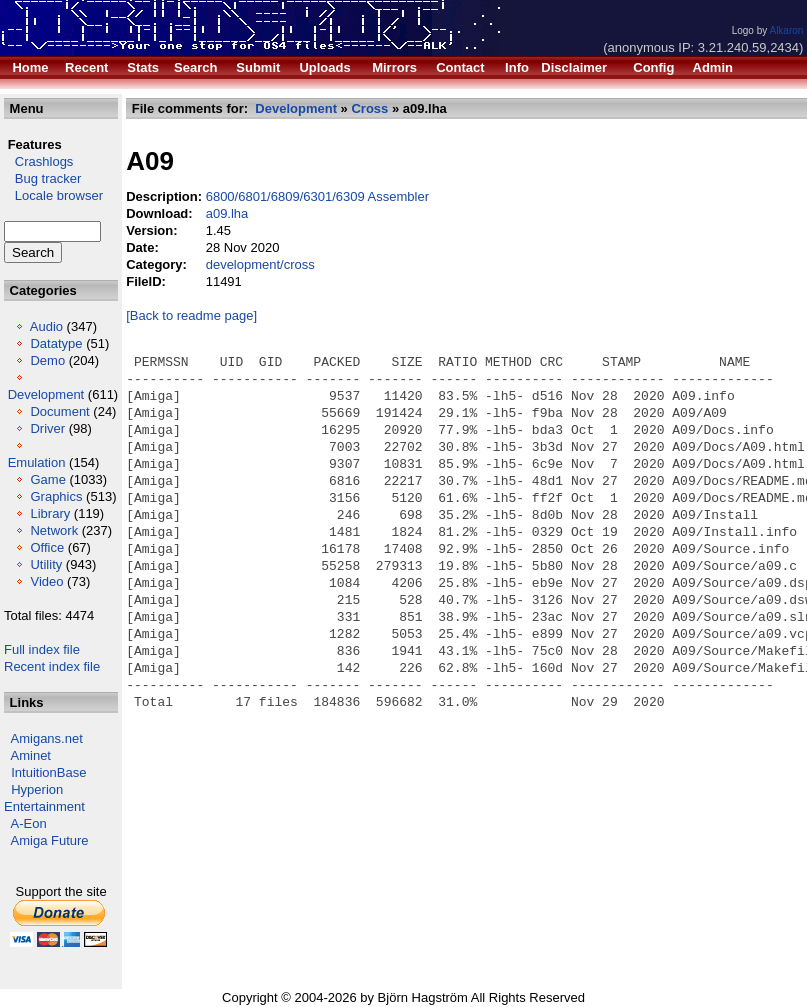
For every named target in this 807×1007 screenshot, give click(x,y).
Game (47, 479)
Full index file (42, 649)
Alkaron (786, 30)
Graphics (56, 496)
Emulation (37, 462)
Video (46, 581)
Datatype (56, 343)
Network (54, 530)
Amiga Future (50, 840)
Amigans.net (47, 738)
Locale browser (53, 195)
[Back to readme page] (191, 315)
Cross (369, 108)
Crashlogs (38, 161)
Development (46, 394)
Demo (47, 360)
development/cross (260, 264)
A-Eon (29, 823)
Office (47, 547)
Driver (47, 428)
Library (50, 513)
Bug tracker (42, 178)
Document (59, 411)
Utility (46, 564)
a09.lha (227, 213)
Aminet (31, 755)
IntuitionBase (48, 772)
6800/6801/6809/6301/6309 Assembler (317, 196)
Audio (46, 326)
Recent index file (52, 666)
